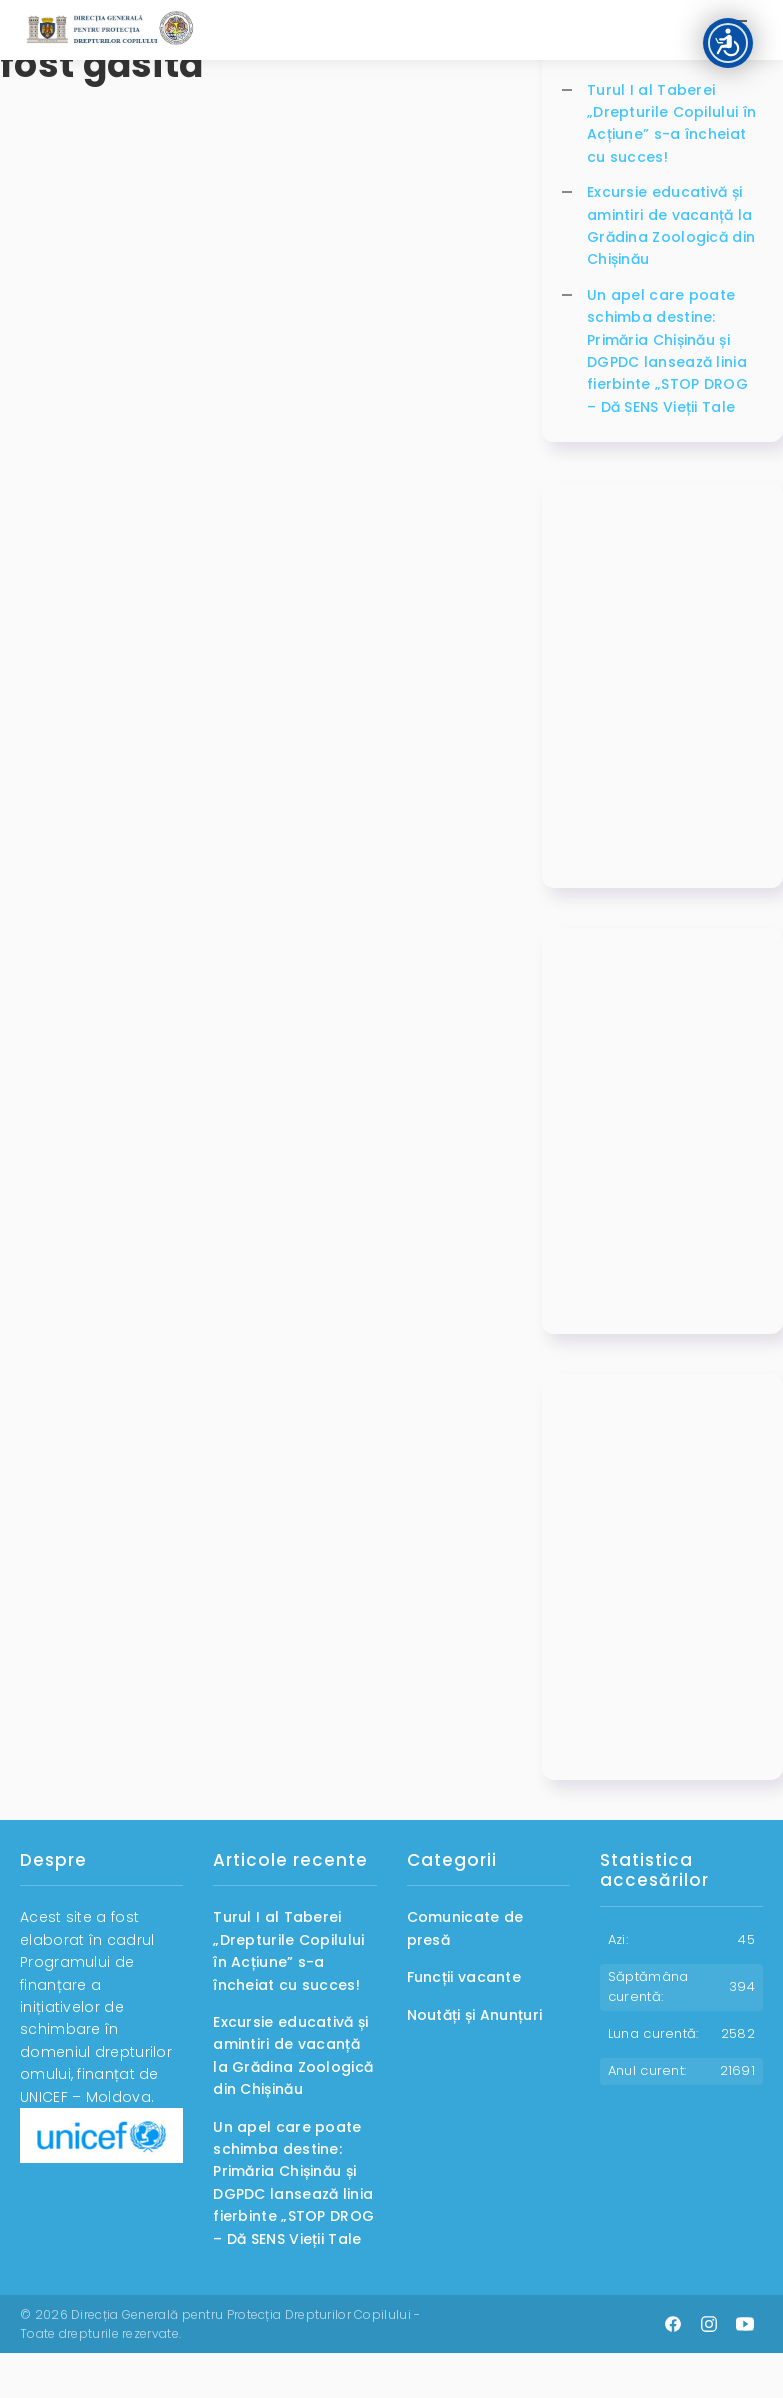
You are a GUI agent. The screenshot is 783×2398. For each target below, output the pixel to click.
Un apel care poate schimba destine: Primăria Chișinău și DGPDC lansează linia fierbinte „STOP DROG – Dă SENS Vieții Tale (667, 351)
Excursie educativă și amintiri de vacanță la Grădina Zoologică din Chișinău (671, 225)
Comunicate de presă (465, 1928)
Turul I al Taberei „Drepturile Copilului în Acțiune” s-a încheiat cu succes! (671, 123)
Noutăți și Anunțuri (475, 2015)
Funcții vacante (464, 1977)
